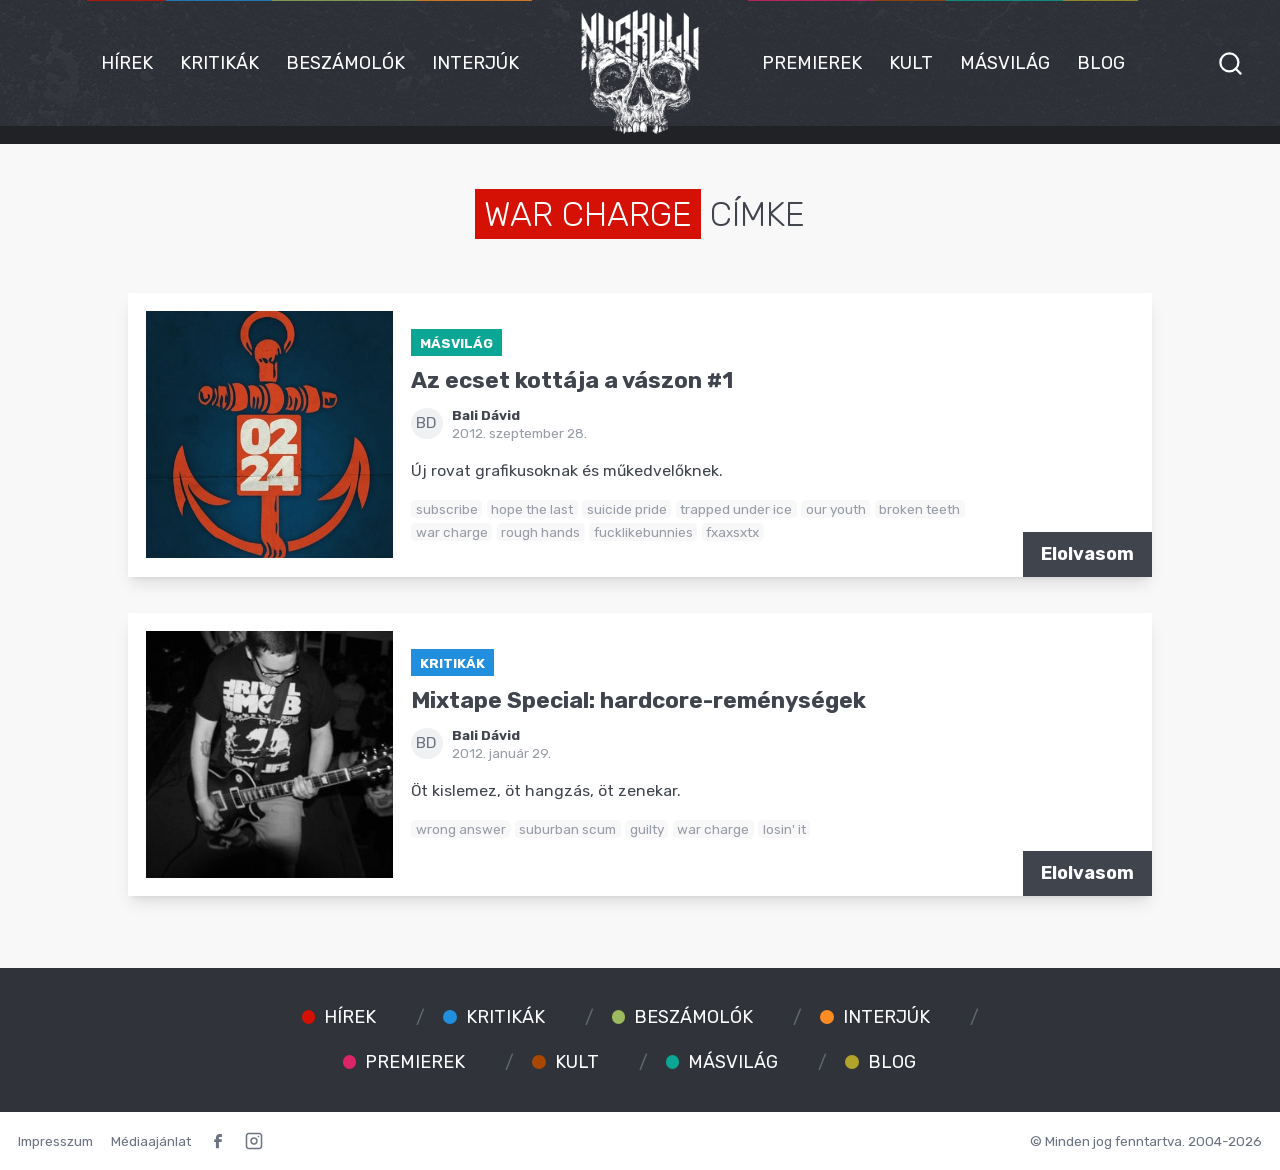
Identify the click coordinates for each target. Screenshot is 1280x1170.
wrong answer (461, 829)
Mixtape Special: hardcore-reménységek (638, 700)
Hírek (127, 63)
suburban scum (567, 829)
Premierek (812, 63)
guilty (647, 829)
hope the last (532, 509)
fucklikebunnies (643, 532)
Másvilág (1005, 63)
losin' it (784, 829)
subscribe (447, 509)
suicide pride (627, 509)
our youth (836, 509)
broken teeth (919, 509)
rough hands (540, 532)
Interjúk (475, 63)
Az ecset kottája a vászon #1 (572, 380)
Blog (1101, 63)
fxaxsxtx (732, 532)
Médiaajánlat (151, 1141)
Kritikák (219, 63)
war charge (452, 532)
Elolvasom (1087, 554)
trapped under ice (736, 509)
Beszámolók (345, 63)
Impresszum (55, 1141)
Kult (911, 63)
